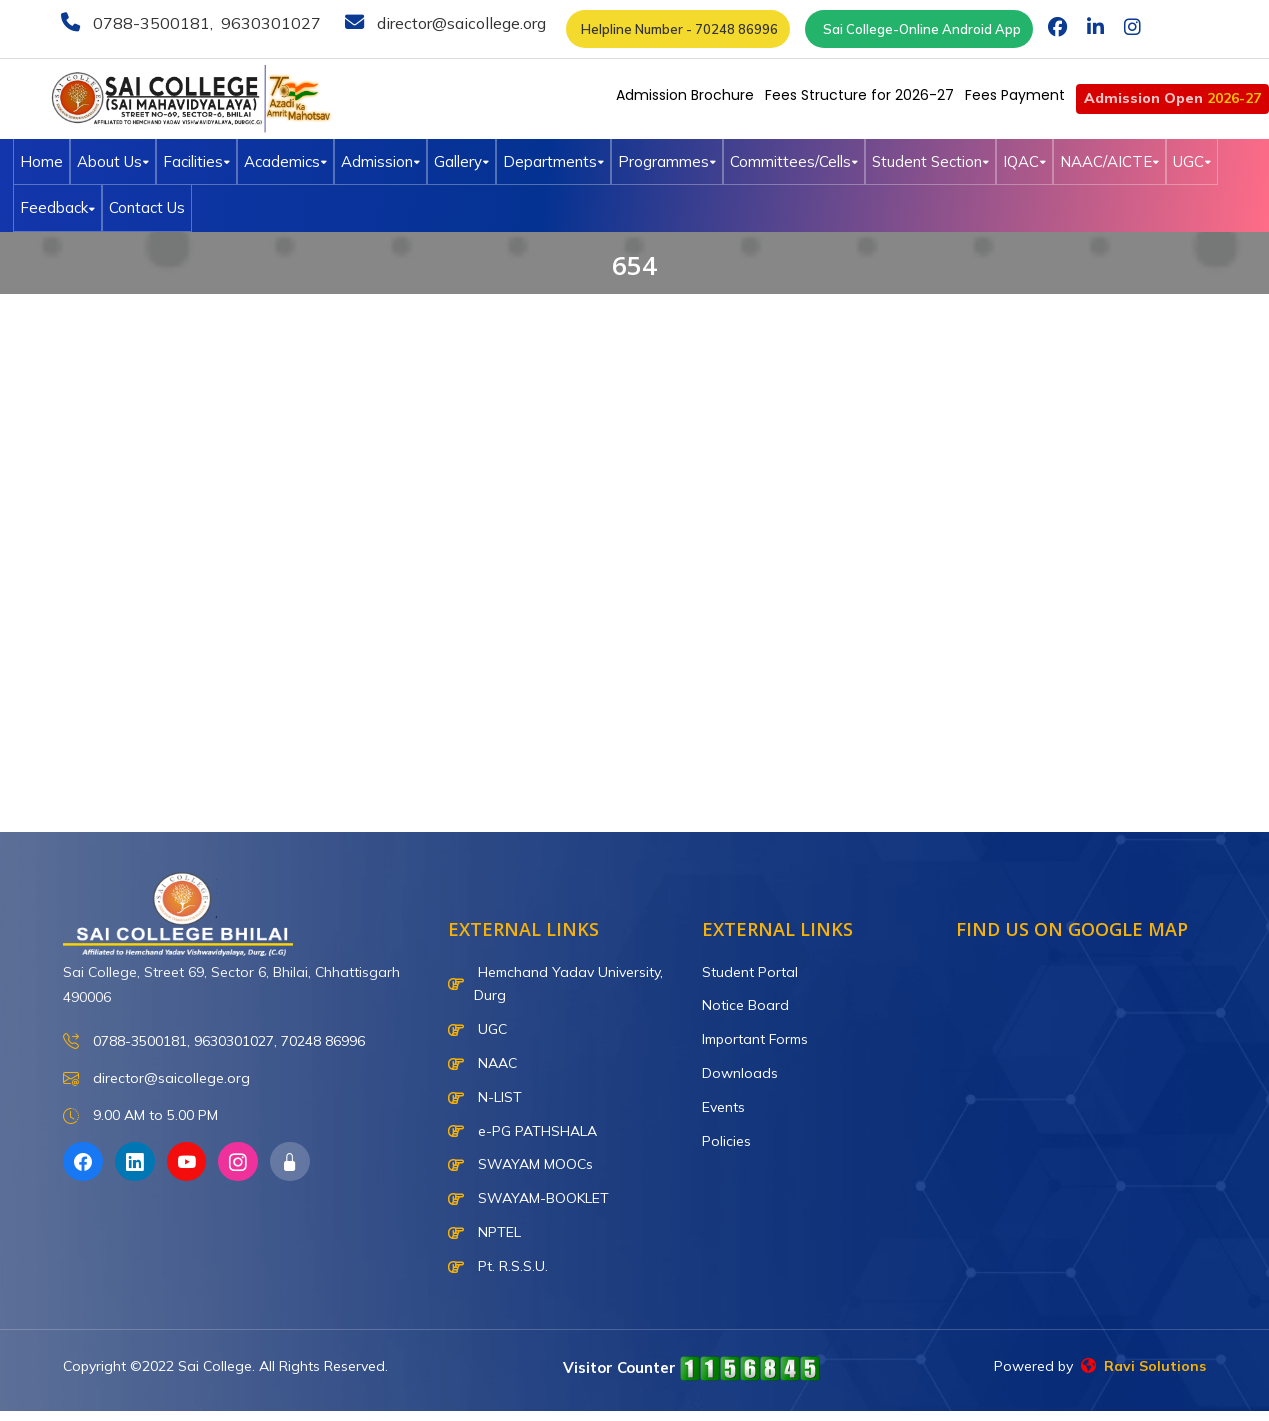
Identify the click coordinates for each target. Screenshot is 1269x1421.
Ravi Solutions (1143, 1366)
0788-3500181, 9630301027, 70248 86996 (214, 1041)
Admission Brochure (685, 95)
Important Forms (755, 1039)
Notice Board (745, 1005)
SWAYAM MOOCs (520, 1164)
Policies (726, 1141)
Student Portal (750, 972)
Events (723, 1107)
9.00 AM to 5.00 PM (140, 1116)
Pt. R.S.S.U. (498, 1266)
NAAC (482, 1063)
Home (41, 161)
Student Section (930, 161)
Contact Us (147, 207)
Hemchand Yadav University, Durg (555, 984)
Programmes (667, 161)
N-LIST (485, 1097)
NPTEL (484, 1232)
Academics (285, 161)
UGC (1192, 161)
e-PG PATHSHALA (522, 1131)
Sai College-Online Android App (919, 29)
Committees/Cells (794, 161)
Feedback (57, 207)
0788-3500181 (149, 23)
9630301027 (269, 23)
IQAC (1024, 161)
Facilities (196, 161)
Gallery (461, 161)
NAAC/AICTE (1109, 161)
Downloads (740, 1073)
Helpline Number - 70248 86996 (678, 29)
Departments (553, 161)
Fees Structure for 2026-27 (859, 95)
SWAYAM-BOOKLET (528, 1198)
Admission (380, 161)
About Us (113, 161)
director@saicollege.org (459, 23)
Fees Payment (1015, 95)
